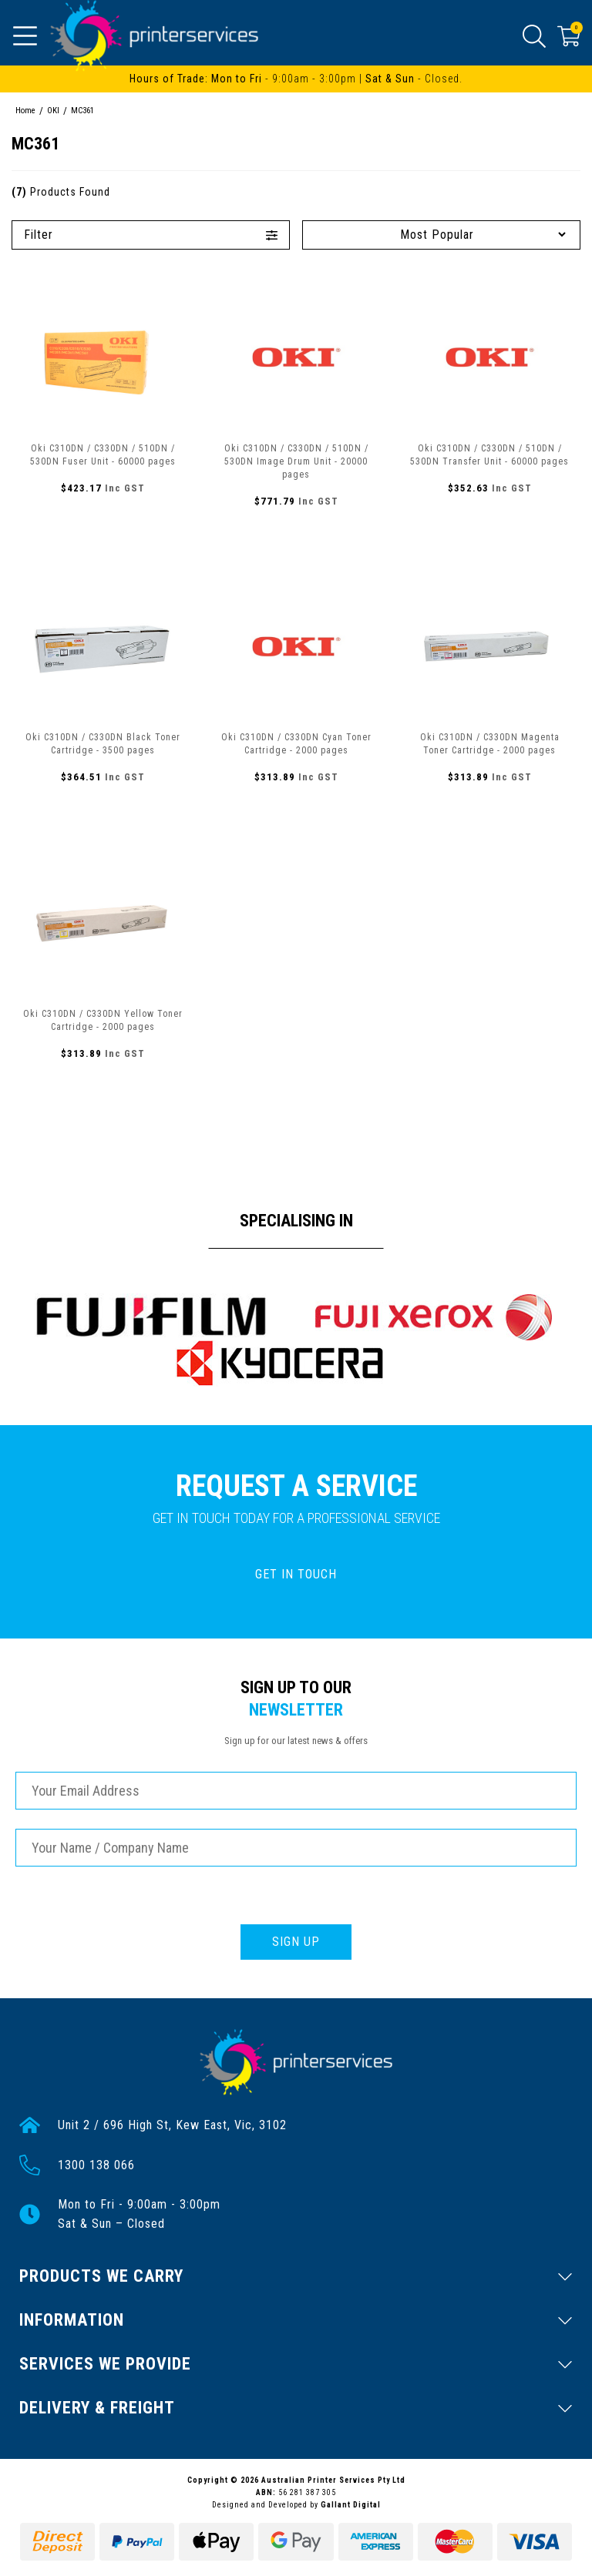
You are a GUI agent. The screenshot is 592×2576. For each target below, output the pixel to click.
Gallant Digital (351, 2505)
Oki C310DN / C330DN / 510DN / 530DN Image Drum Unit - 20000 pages (296, 461)
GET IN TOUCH (296, 1574)
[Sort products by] (441, 234)
